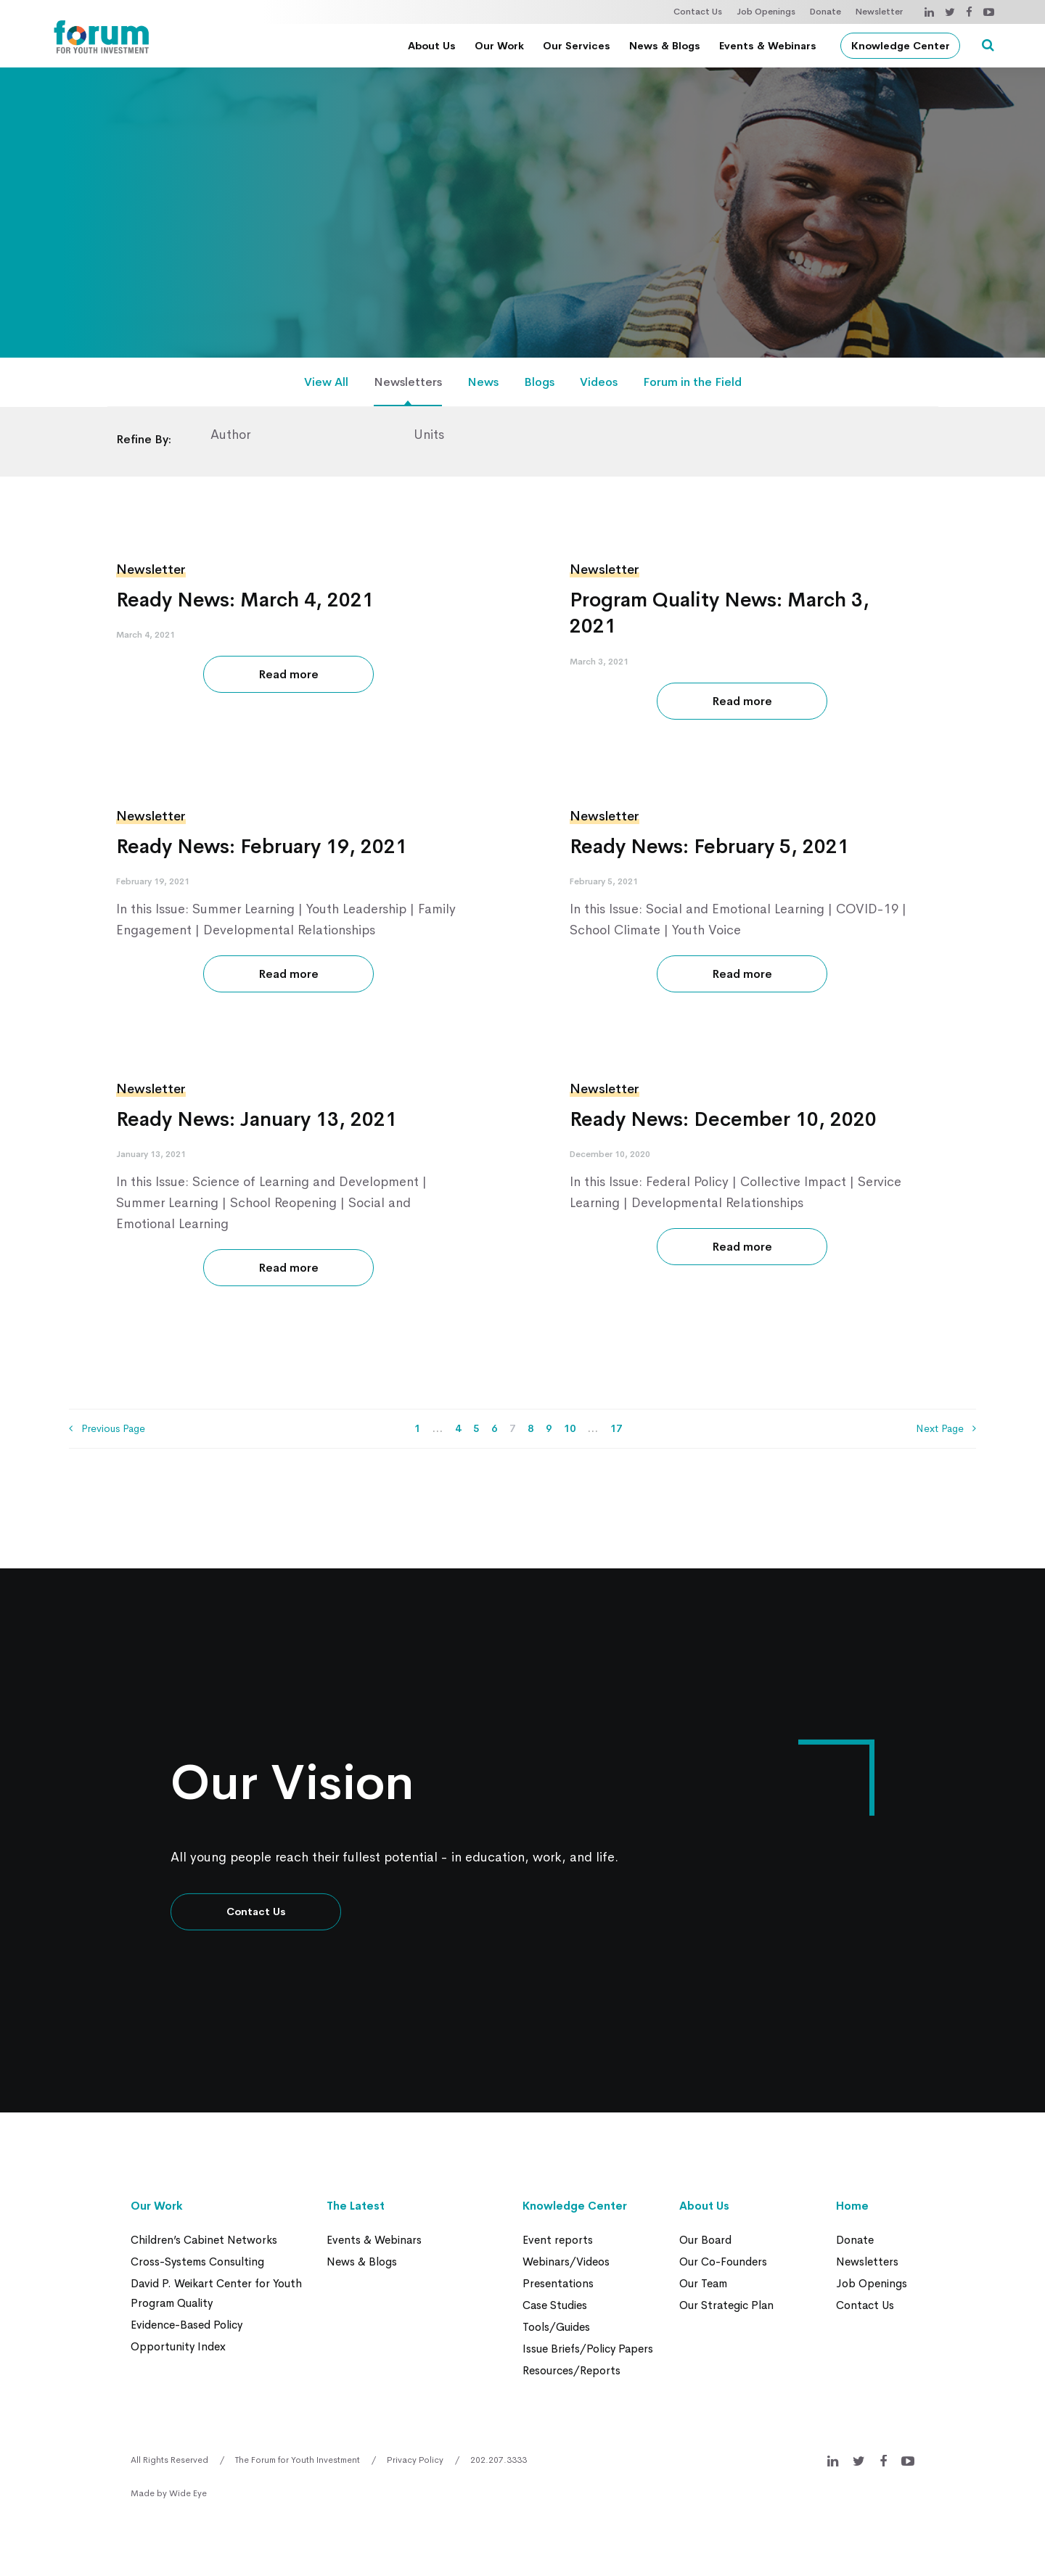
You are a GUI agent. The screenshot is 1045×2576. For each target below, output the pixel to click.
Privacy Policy (415, 2460)
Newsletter (879, 11)
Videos (599, 382)
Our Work (499, 45)
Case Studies (554, 2305)
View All (326, 382)
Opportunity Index (178, 2346)
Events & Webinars (767, 45)
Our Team (703, 2283)
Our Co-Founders (723, 2261)
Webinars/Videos (566, 2261)
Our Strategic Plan (726, 2305)
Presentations (558, 2283)
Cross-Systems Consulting (197, 2261)
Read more (288, 674)
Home (852, 2206)
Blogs (539, 382)
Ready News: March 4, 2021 (245, 600)
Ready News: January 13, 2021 (256, 1119)
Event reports (557, 2240)
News (483, 382)
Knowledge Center (900, 45)
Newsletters (408, 382)
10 (569, 1428)
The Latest (356, 2206)
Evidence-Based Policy (186, 2325)
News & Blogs (664, 45)
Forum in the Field (692, 382)
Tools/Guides (556, 2327)
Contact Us (697, 11)
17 (616, 1428)
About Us (432, 45)
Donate (825, 11)
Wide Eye (188, 2493)
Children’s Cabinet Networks (204, 2240)
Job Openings (766, 11)
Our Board (705, 2240)
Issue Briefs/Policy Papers (587, 2348)
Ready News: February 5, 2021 (709, 846)
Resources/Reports (571, 2370)
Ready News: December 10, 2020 (723, 1119)
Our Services (576, 45)
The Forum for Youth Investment (297, 2460)
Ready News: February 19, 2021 (261, 846)
